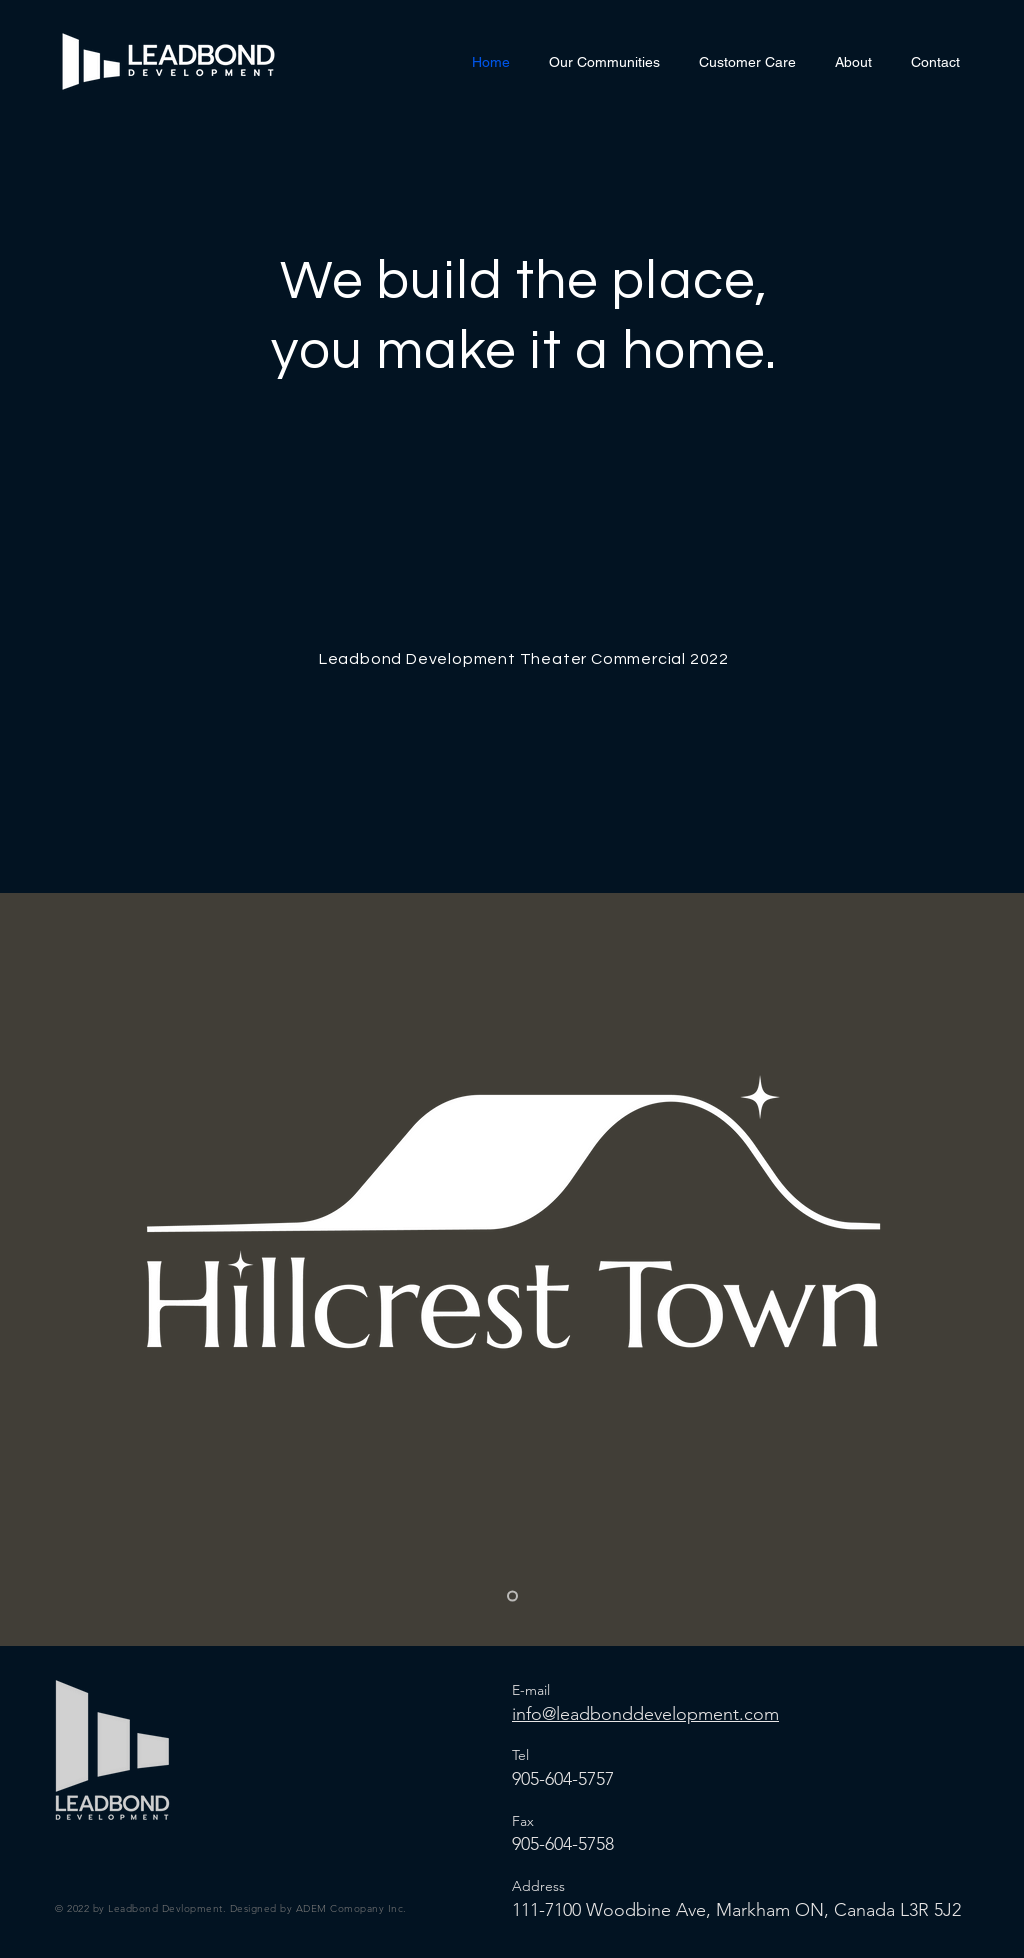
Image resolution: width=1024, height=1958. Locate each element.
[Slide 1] (512, 1596)
